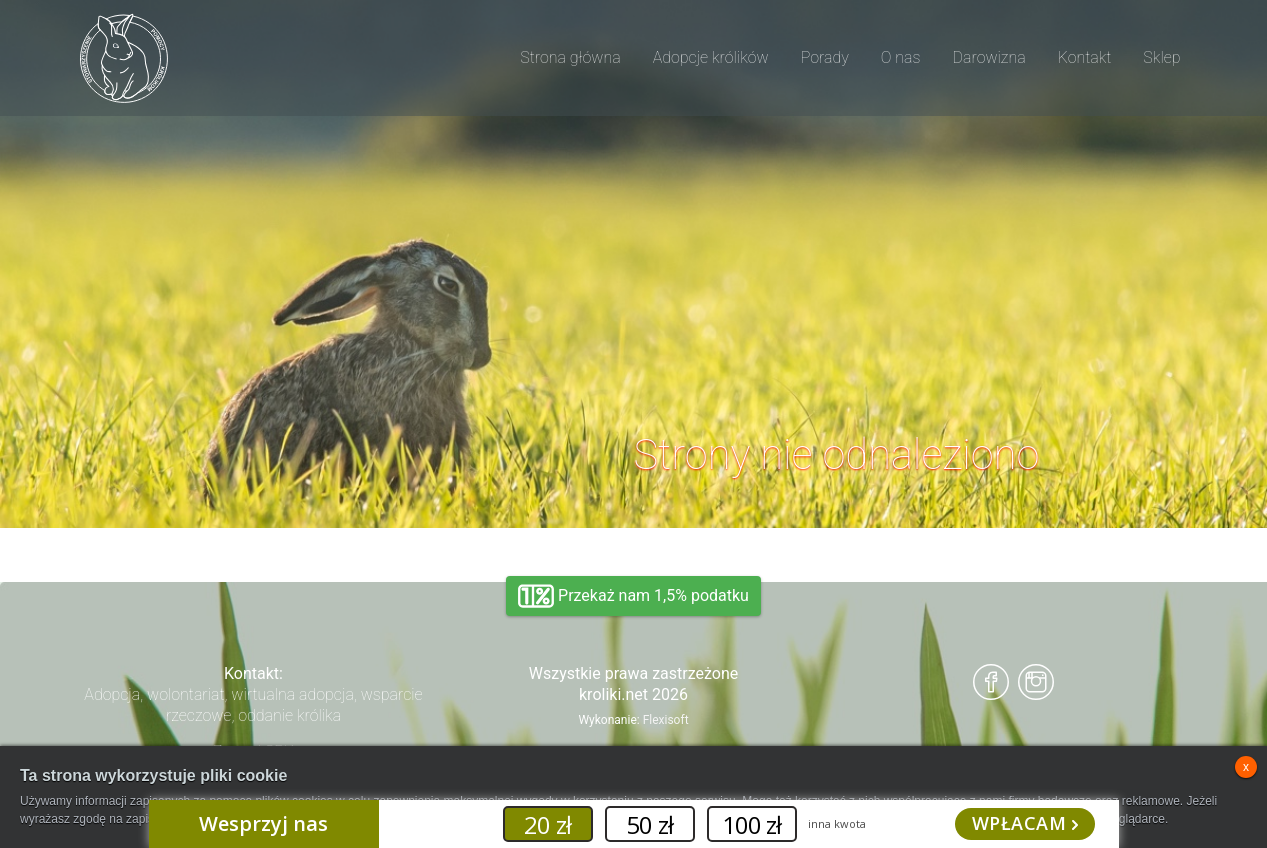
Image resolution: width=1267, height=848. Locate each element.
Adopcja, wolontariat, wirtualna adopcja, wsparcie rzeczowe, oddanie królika (253, 705)
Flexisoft (666, 720)
